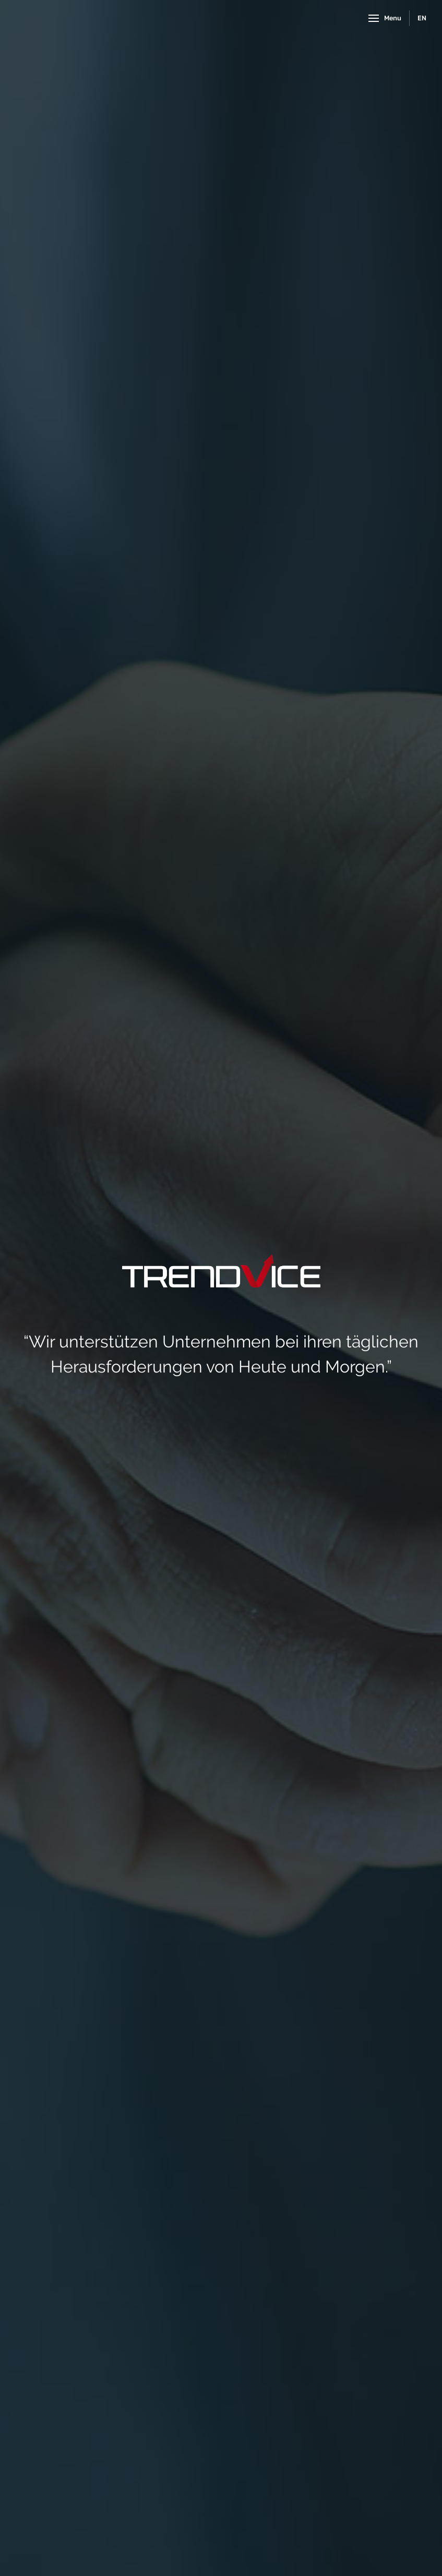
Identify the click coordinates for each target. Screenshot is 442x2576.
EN (421, 18)
